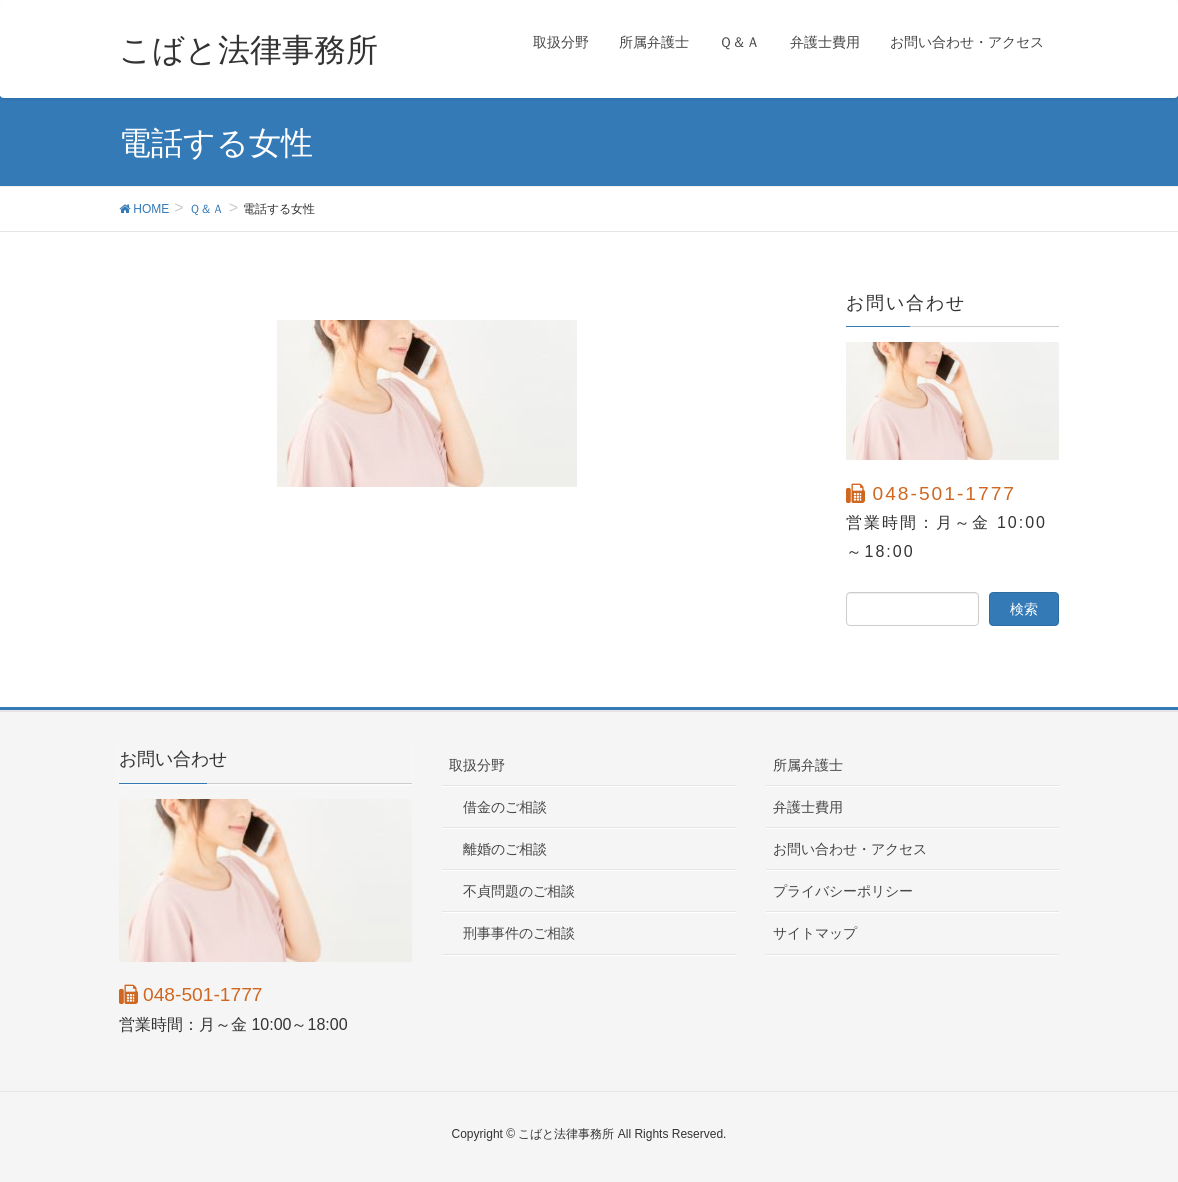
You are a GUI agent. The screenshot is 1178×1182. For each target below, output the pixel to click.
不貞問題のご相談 (519, 891)
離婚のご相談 (505, 849)
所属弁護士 (808, 765)
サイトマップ (815, 933)
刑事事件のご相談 (519, 933)
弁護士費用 (808, 807)
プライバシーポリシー (843, 891)
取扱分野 (477, 765)
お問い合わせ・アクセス (850, 849)
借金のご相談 (505, 807)
